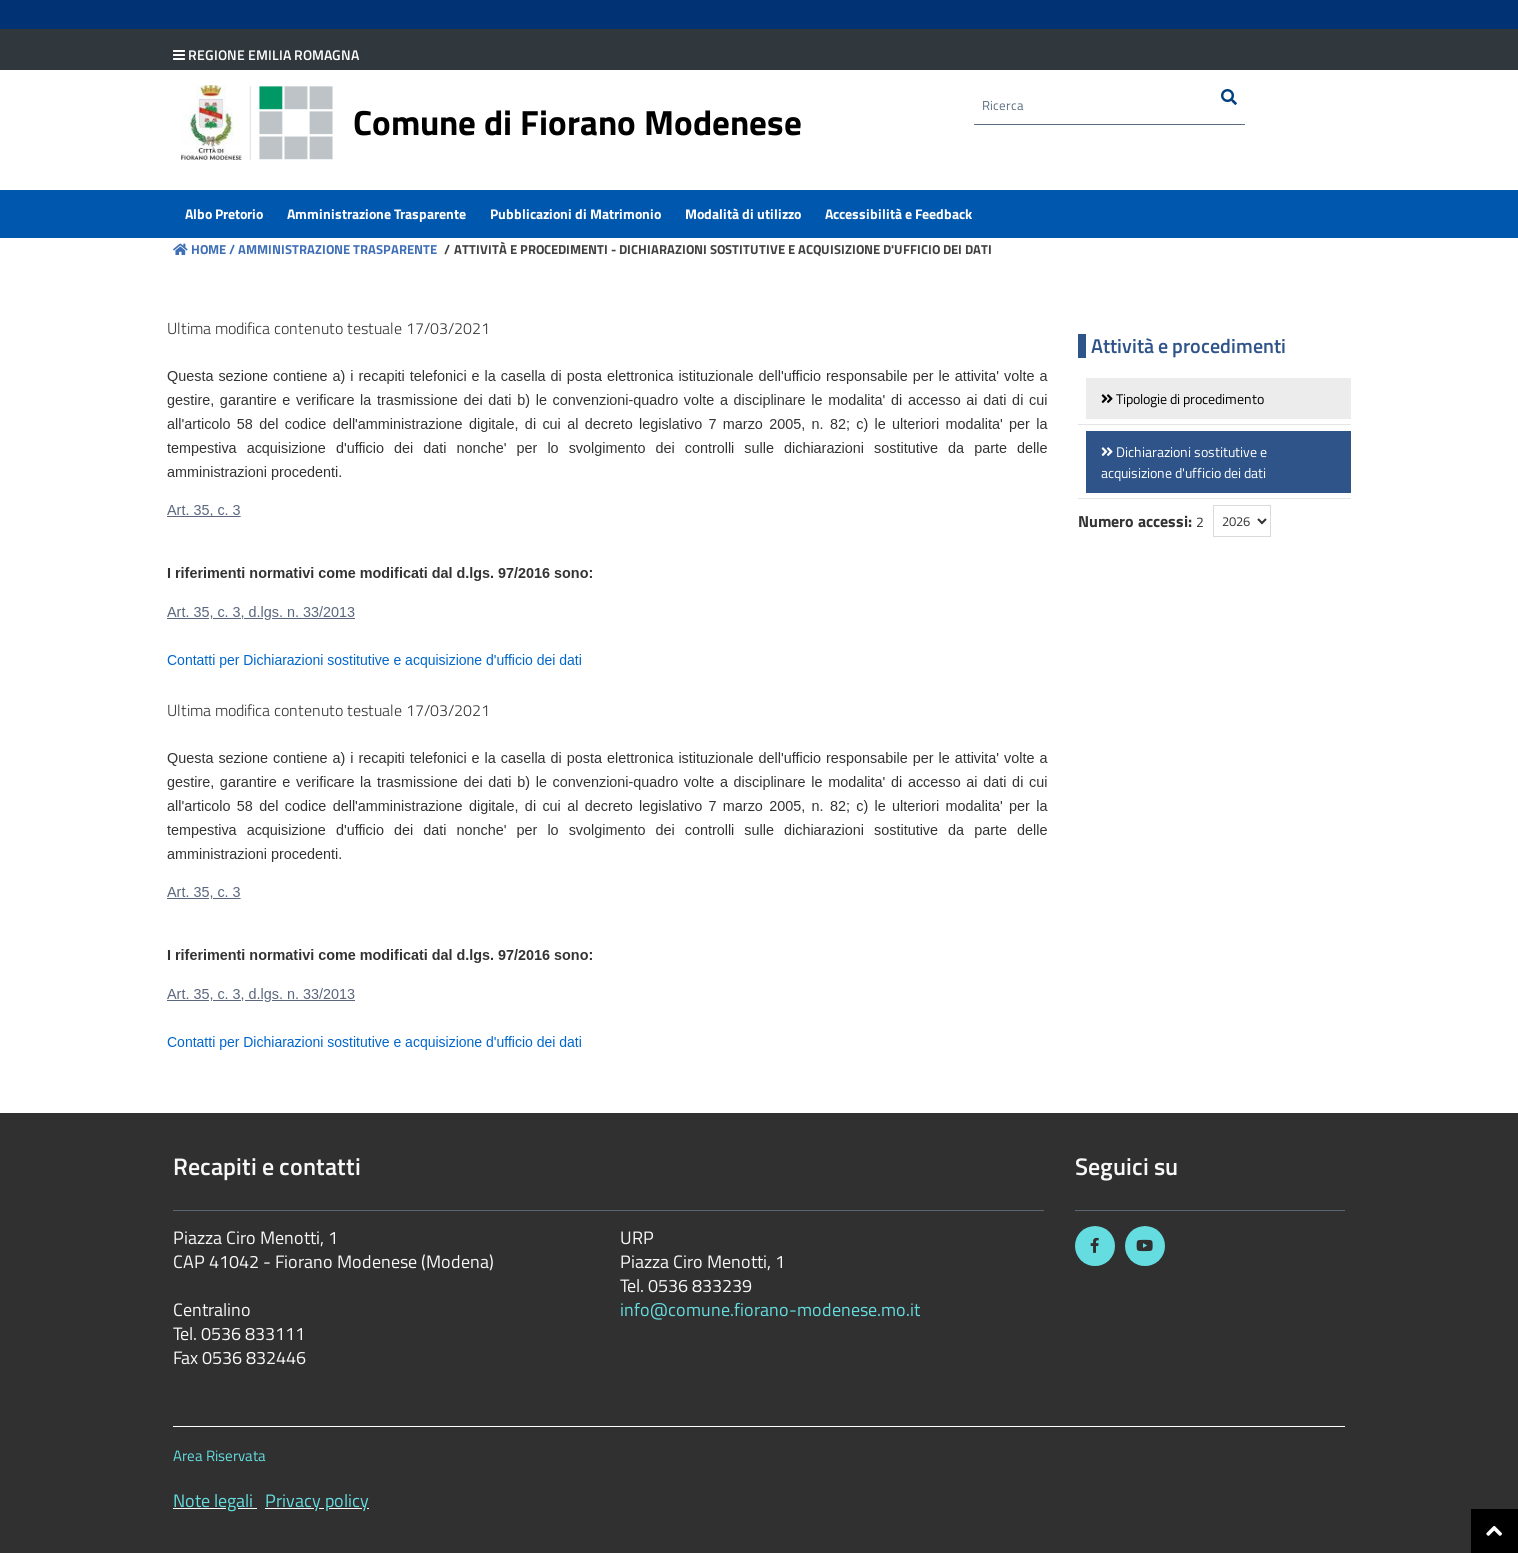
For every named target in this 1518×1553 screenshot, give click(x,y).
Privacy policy (317, 1500)
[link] (1218, 398)
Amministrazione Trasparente (336, 249)
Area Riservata (219, 1455)
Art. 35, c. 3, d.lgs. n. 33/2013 (261, 612)
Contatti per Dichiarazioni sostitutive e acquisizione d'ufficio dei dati (374, 660)
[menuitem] (224, 216)
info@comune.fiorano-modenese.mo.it (770, 1309)
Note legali (213, 1500)
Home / (204, 249)
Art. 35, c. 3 (204, 510)
